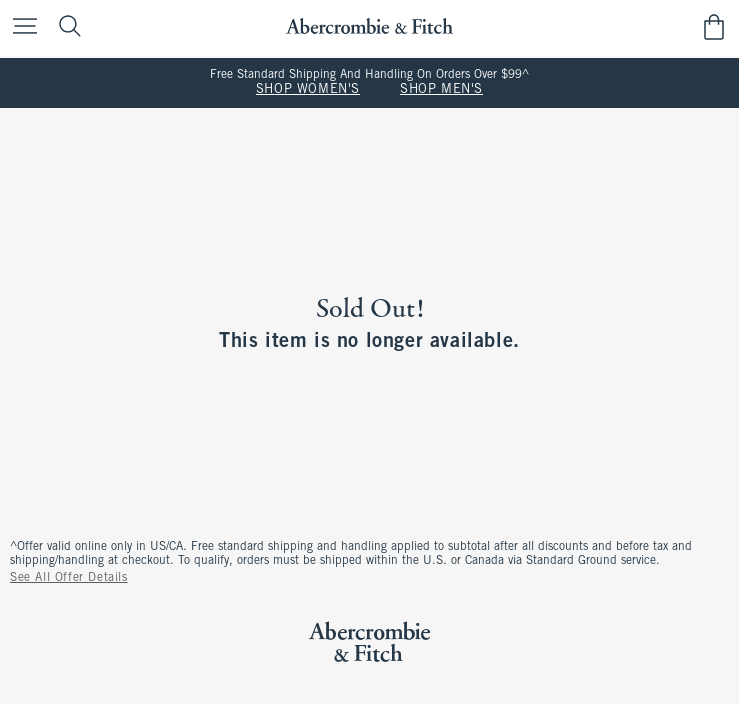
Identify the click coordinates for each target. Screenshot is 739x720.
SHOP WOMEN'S (308, 90)
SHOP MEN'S (441, 90)
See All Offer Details (69, 578)
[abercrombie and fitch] (369, 26)
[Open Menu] (20, 27)
